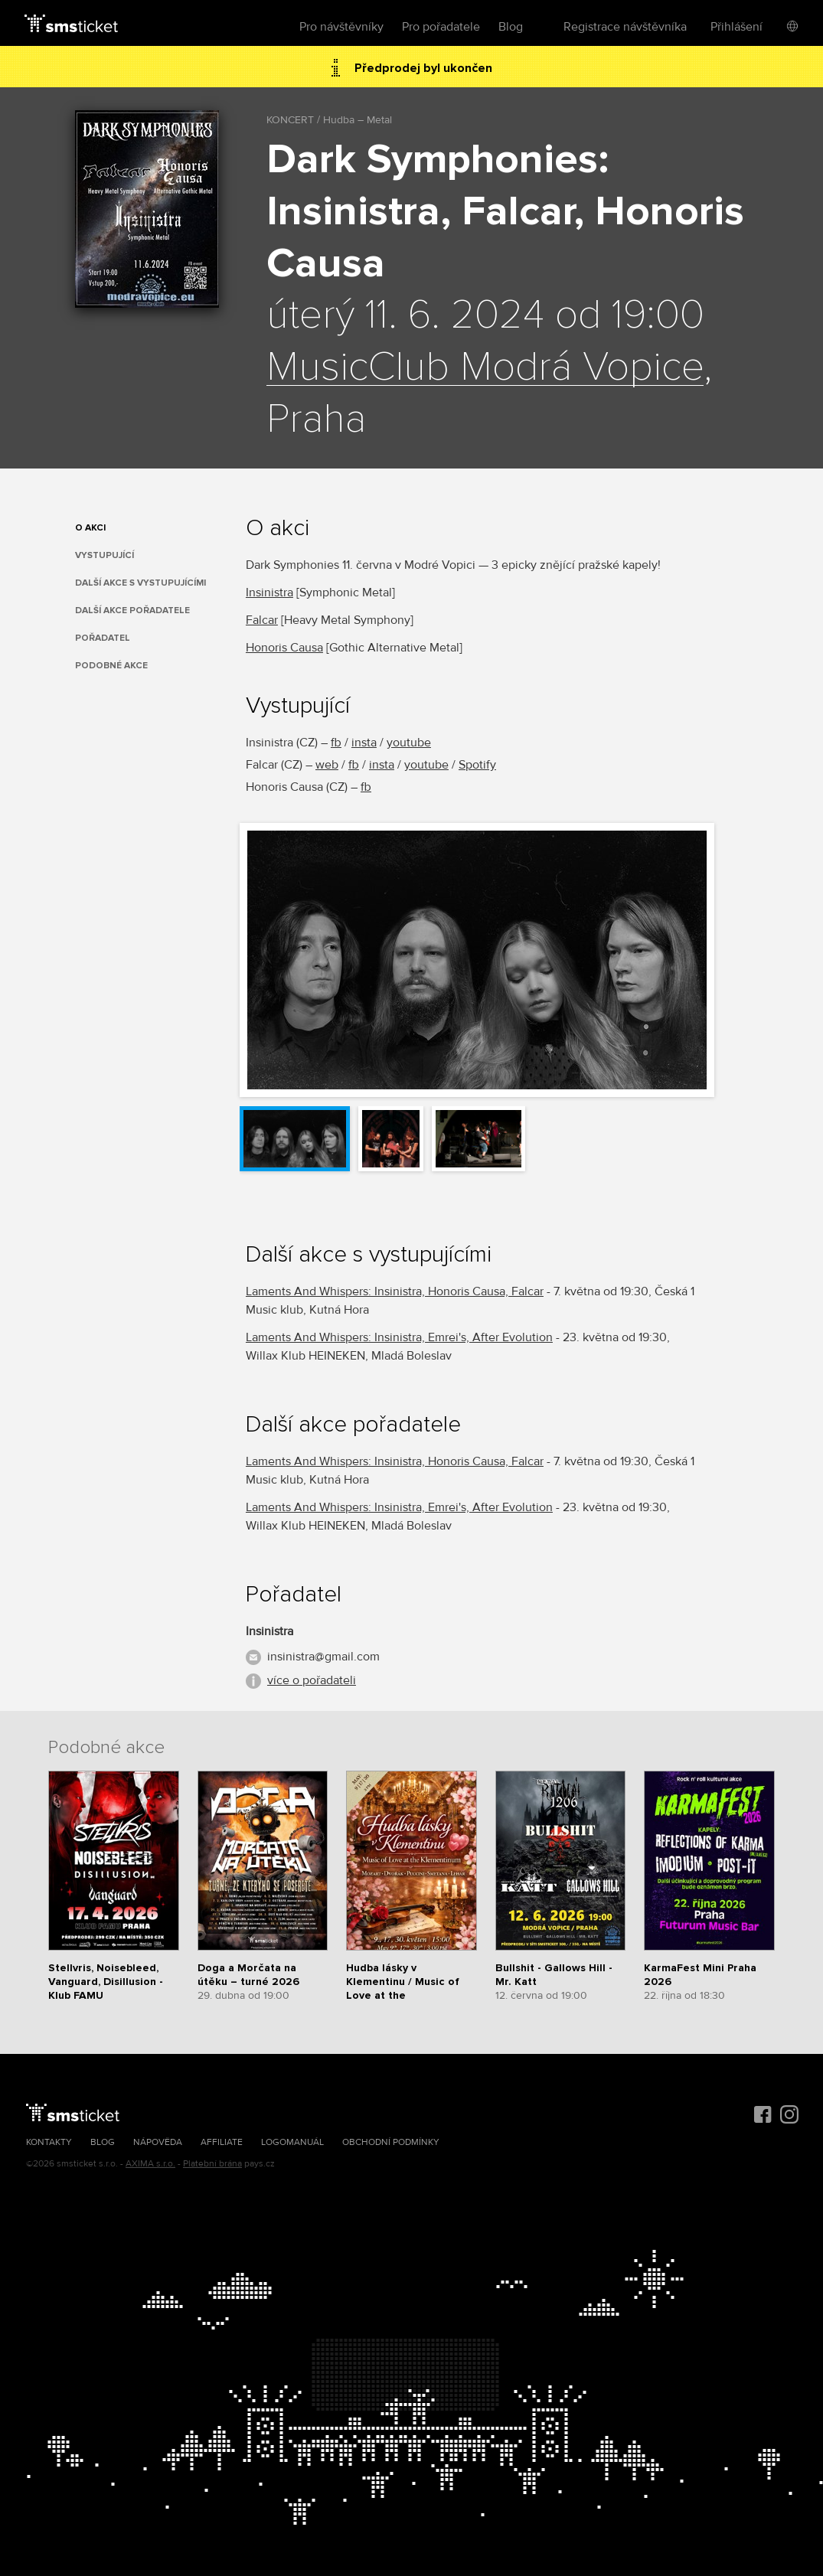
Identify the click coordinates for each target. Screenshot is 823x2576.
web (326, 764)
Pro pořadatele (441, 26)
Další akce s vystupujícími (140, 583)
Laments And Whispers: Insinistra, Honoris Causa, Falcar (395, 1291)
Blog (510, 26)
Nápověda (157, 2142)
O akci (90, 528)
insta (364, 742)
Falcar (262, 620)
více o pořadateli (311, 1680)
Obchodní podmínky (390, 2142)
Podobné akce (111, 665)
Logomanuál (292, 2142)
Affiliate (222, 2142)
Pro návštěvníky (341, 26)
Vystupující (104, 555)
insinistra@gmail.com (323, 1656)
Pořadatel (102, 638)
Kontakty (49, 2142)
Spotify (477, 764)
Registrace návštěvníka (625, 26)
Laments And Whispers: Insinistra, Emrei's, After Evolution (399, 1337)
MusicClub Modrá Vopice (485, 367)
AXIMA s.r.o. (150, 2164)
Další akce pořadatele (132, 610)
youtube (409, 742)
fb (336, 742)
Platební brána (212, 2164)
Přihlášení (736, 26)
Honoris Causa (284, 647)
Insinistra (269, 592)
